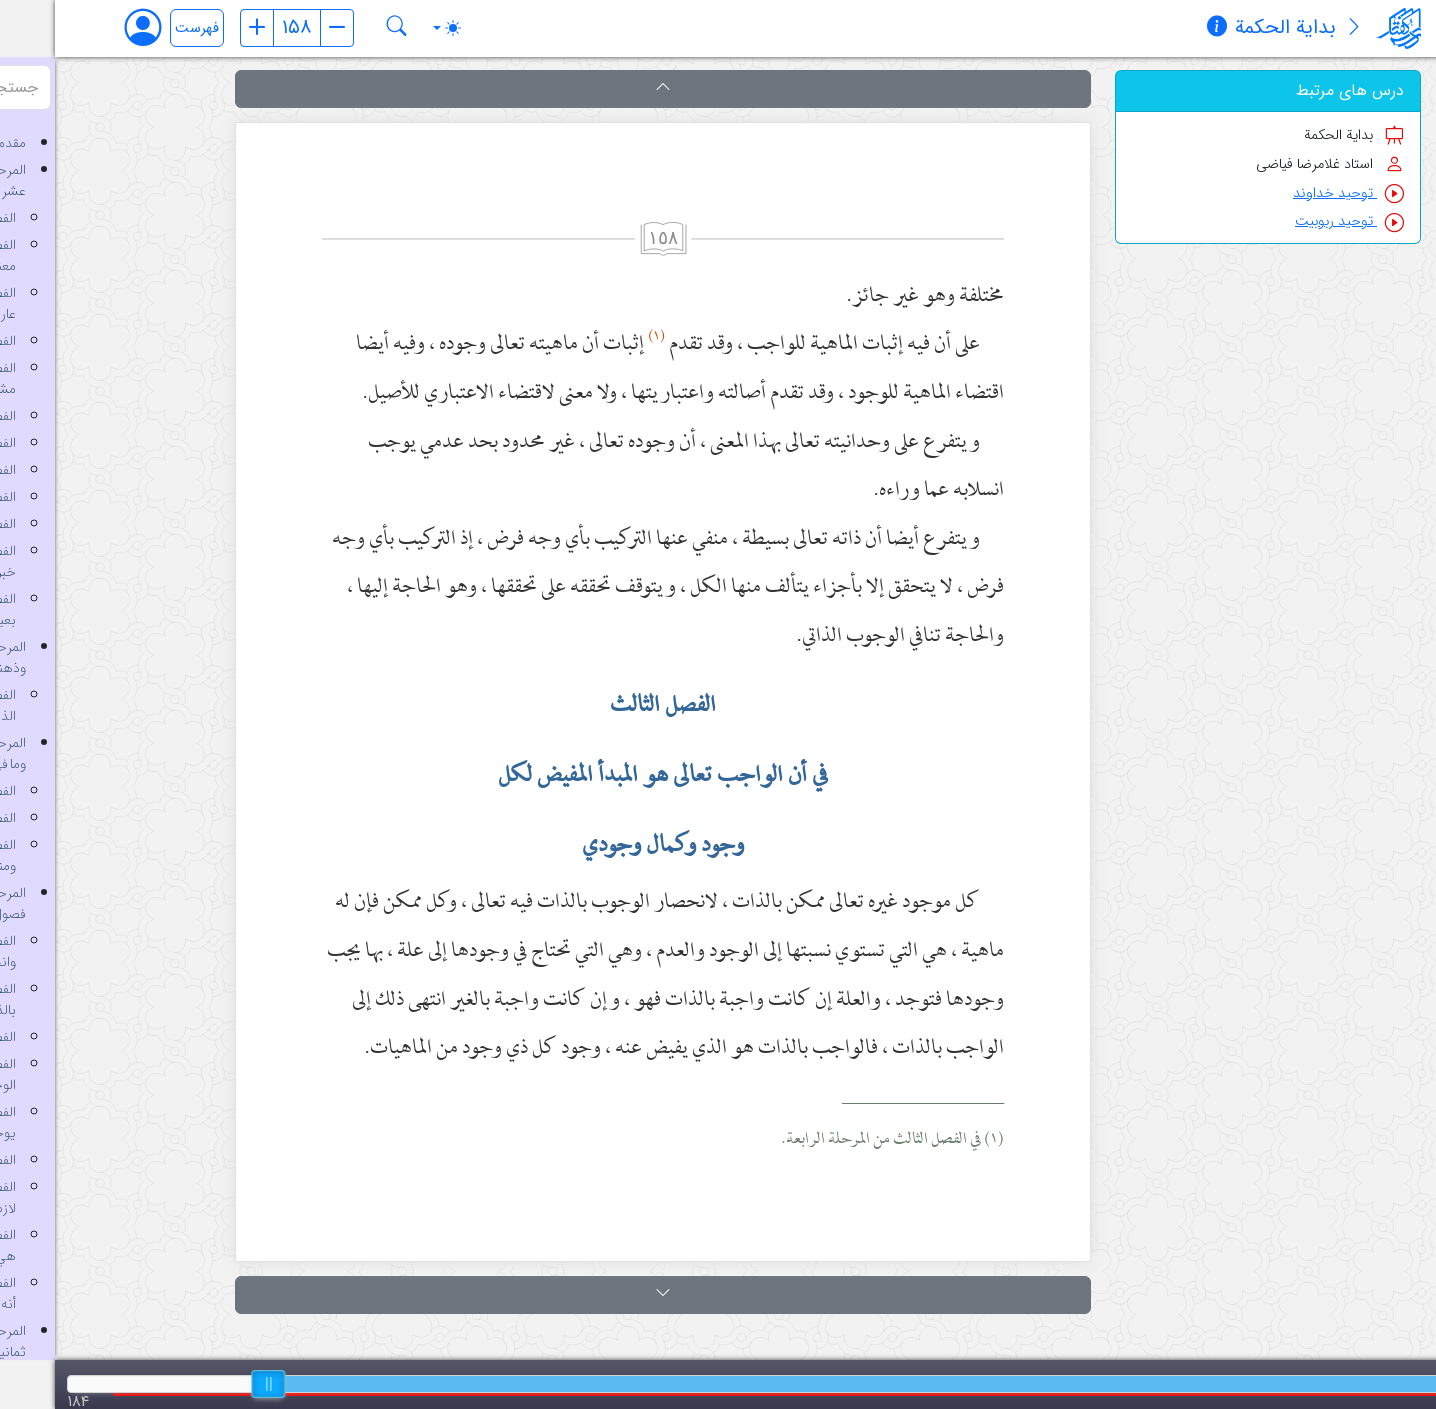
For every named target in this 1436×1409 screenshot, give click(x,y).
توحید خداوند (1293, 193)
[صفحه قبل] (202, 28)
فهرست (142, 28)
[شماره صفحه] (242, 28)
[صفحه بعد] (282, 28)
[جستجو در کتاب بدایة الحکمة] (342, 28)
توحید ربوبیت (1294, 221)
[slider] (213, 1384)
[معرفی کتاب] (1299, 29)
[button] (608, 89)
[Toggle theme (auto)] (392, 28)
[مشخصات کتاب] (1162, 29)
